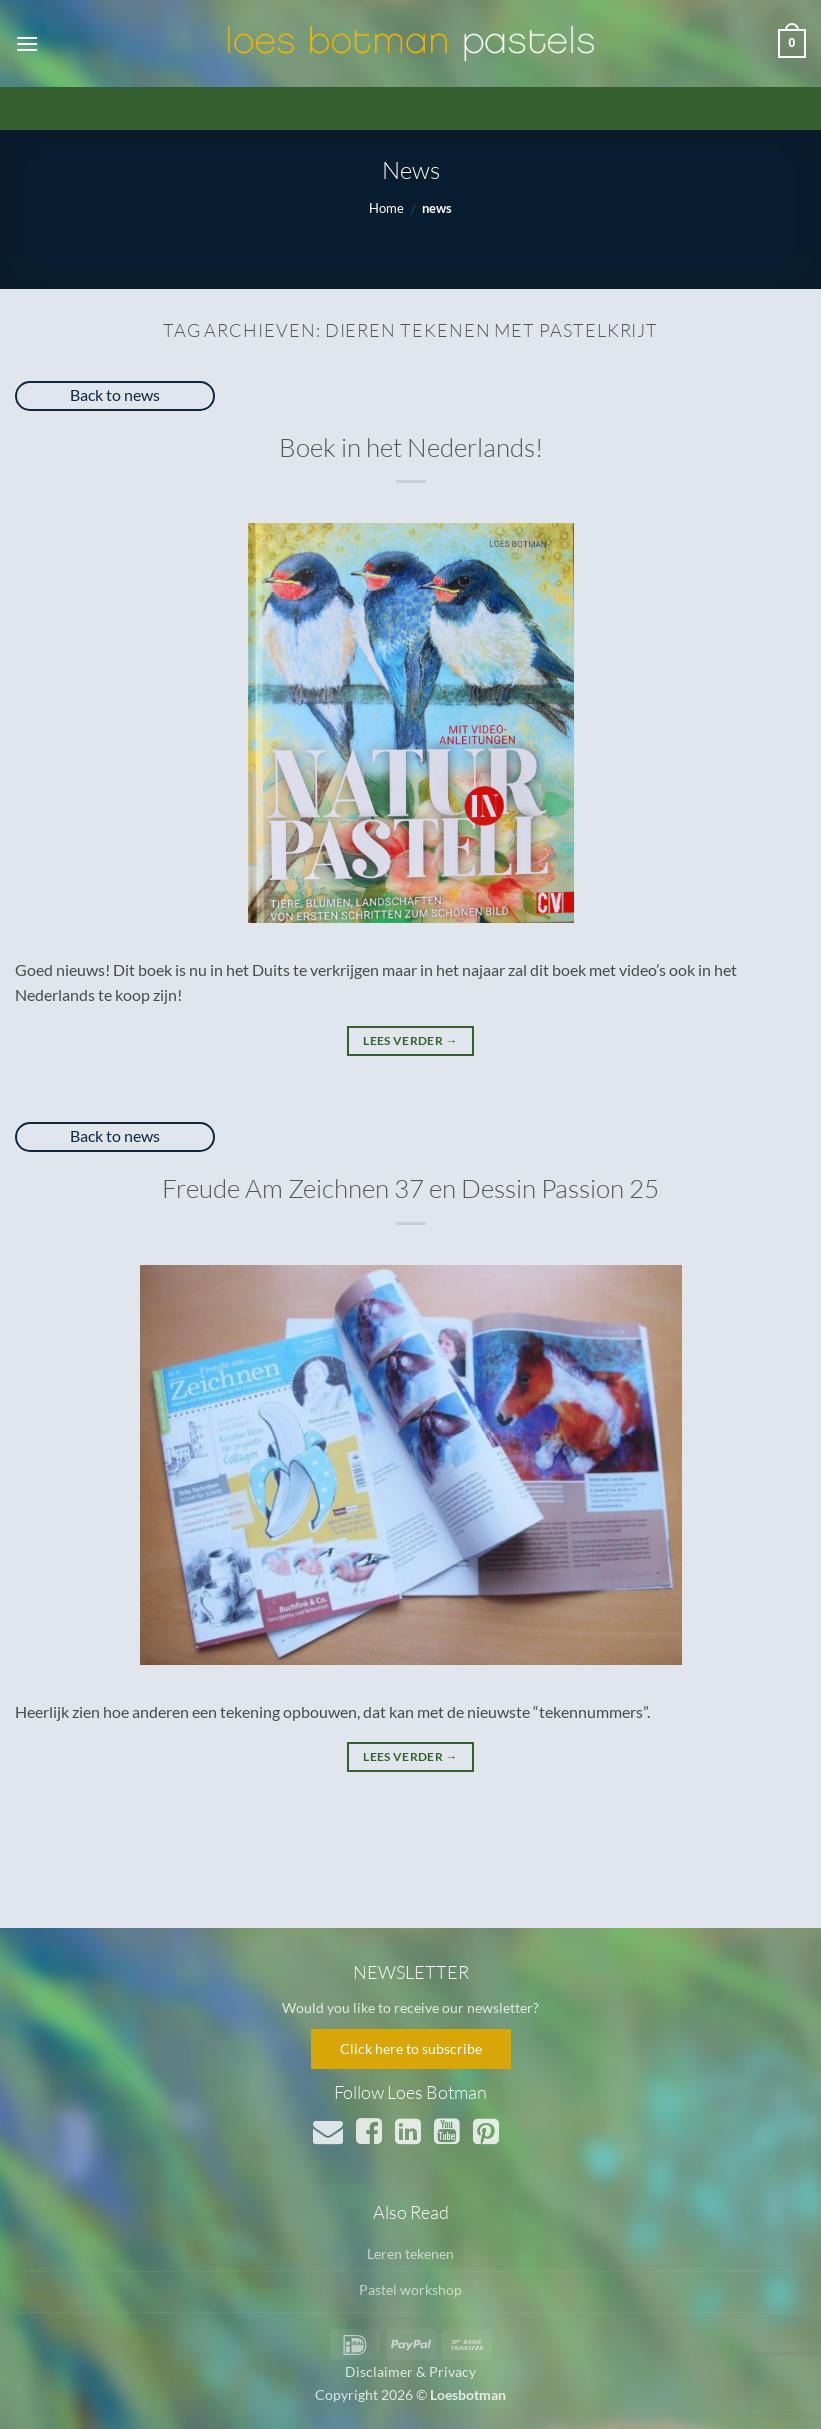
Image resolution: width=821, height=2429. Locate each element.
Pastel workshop (410, 2289)
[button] (27, 43)
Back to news (115, 394)
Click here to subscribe (411, 2048)
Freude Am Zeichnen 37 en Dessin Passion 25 (410, 1188)
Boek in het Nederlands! (411, 447)
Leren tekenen (410, 2253)
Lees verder (410, 1040)
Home (386, 208)
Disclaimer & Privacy (410, 2371)
